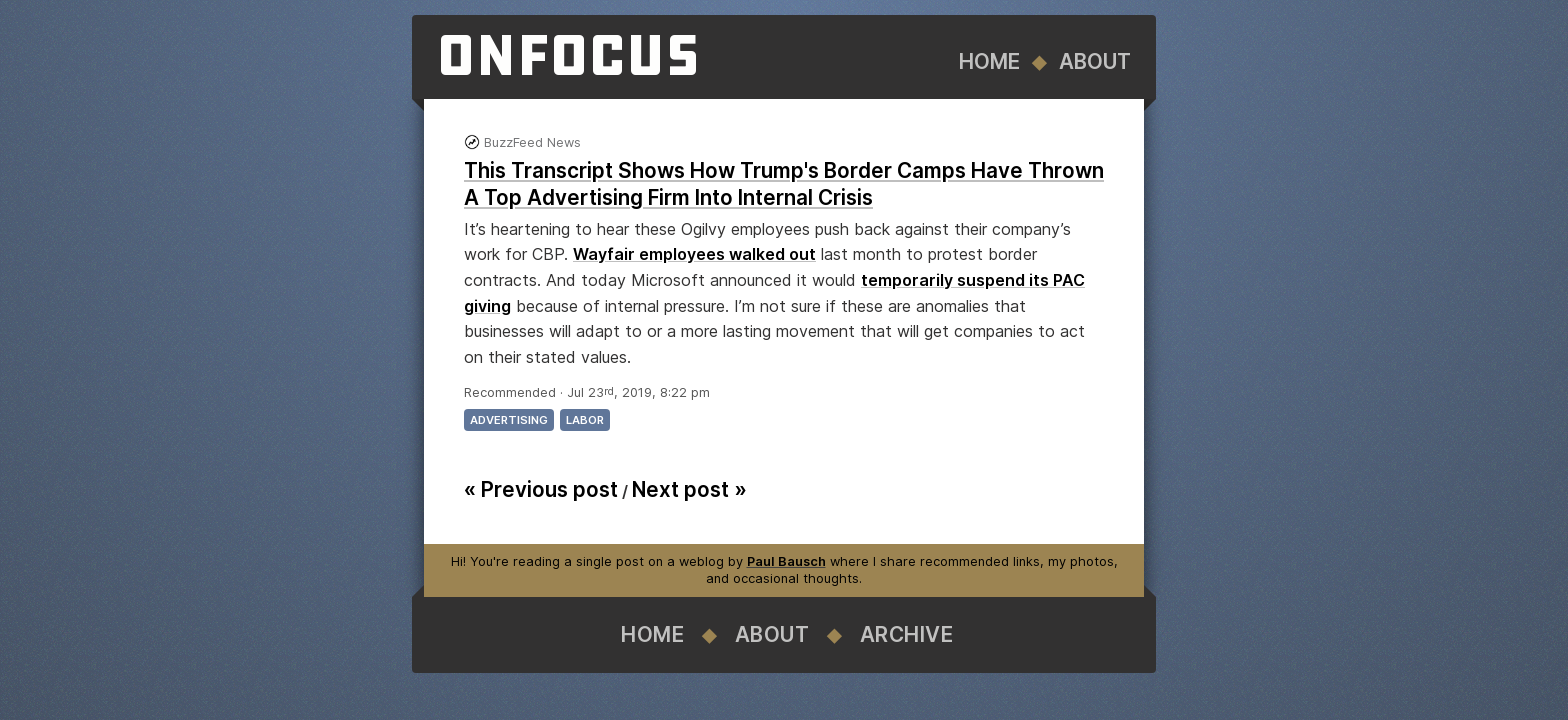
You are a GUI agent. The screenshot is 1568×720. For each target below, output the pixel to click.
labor (585, 420)
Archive (907, 634)
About (1095, 61)
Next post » (689, 489)
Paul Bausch (786, 561)
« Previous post (541, 489)
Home (989, 61)
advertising (509, 420)
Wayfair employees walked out (694, 254)
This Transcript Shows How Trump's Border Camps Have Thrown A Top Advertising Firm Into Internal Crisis (784, 184)
